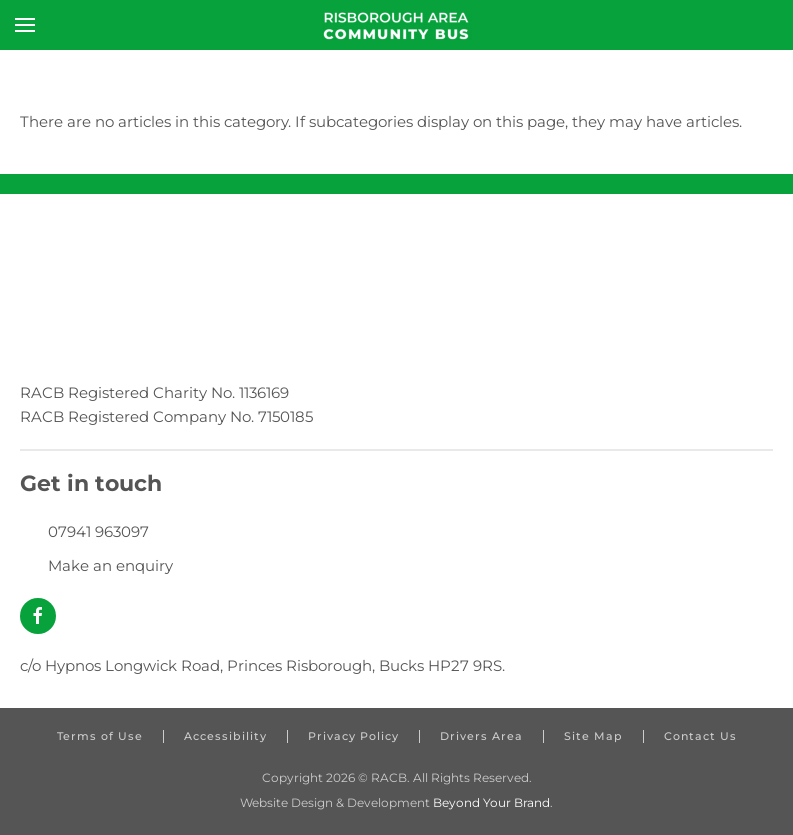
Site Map (593, 736)
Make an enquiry (110, 565)
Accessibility (225, 736)
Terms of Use (100, 736)
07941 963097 (98, 531)
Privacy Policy (353, 736)
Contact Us (700, 736)
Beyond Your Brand (491, 802)
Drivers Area (481, 736)
